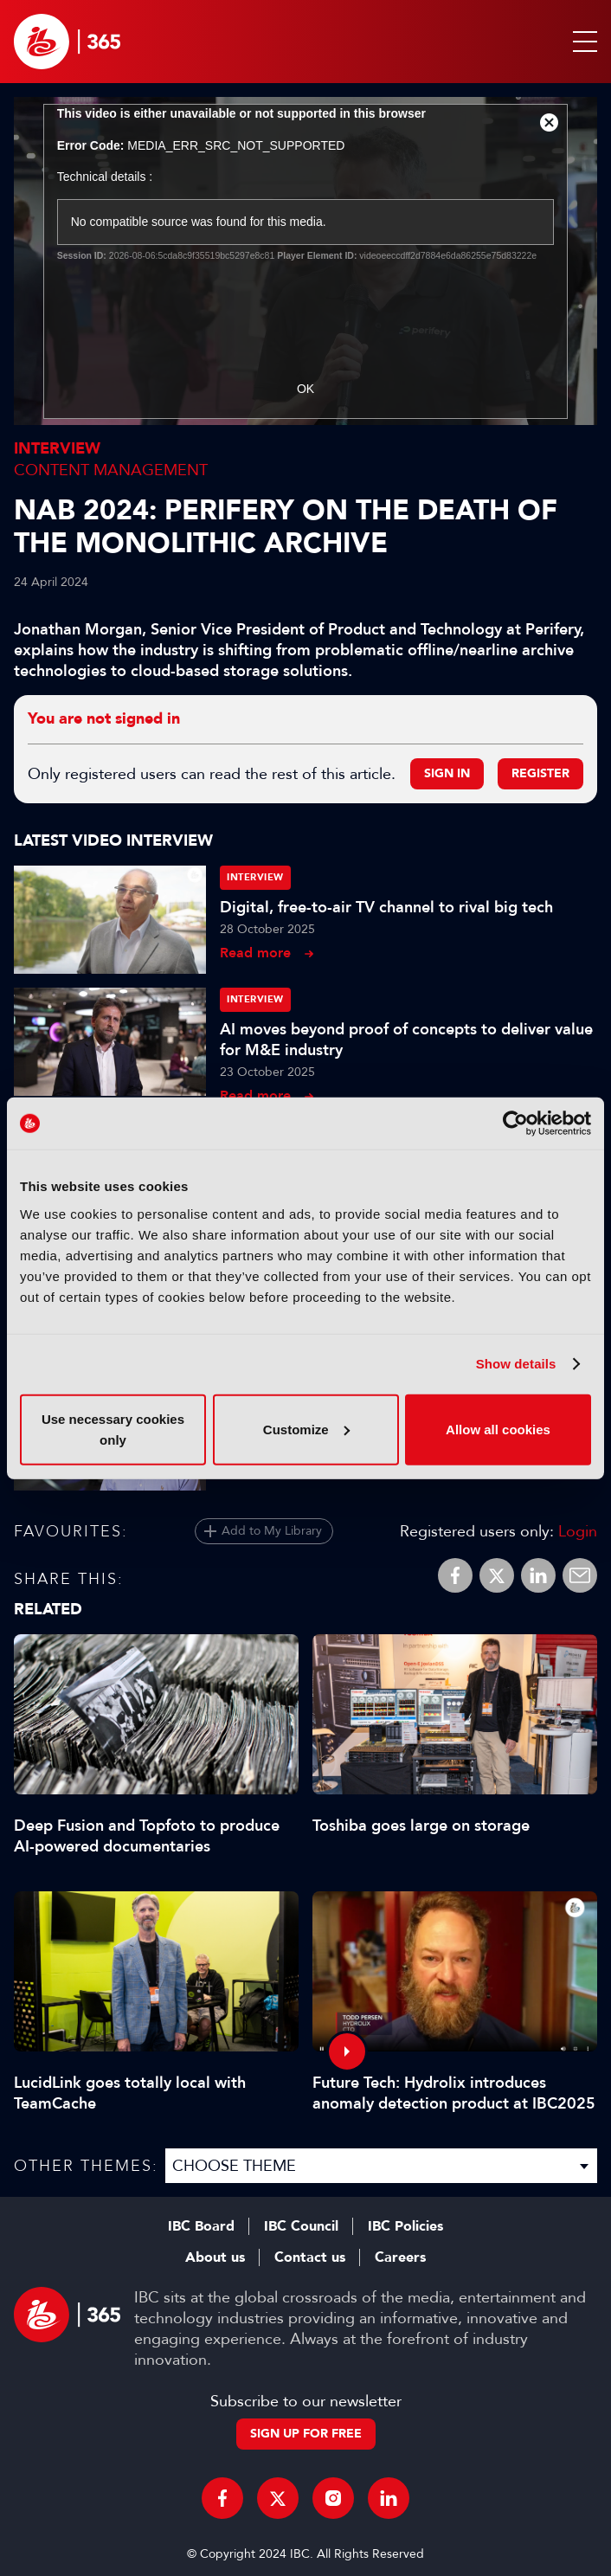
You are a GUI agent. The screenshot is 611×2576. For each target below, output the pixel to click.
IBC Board (201, 2226)
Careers (400, 2257)
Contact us (309, 2257)
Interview (57, 449)
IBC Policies (405, 2226)
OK (305, 389)
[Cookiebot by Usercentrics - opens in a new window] (515, 1124)
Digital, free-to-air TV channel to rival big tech (386, 907)
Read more (255, 952)
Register (540, 773)
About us (215, 2257)
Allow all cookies (498, 1428)
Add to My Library (272, 1531)
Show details (516, 1363)
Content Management (111, 470)
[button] (581, 41)
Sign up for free (306, 2433)
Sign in (447, 773)
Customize (306, 1428)
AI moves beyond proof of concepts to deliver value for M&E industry (406, 1039)
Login (577, 1531)
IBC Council (301, 2226)
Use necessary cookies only (113, 1428)
